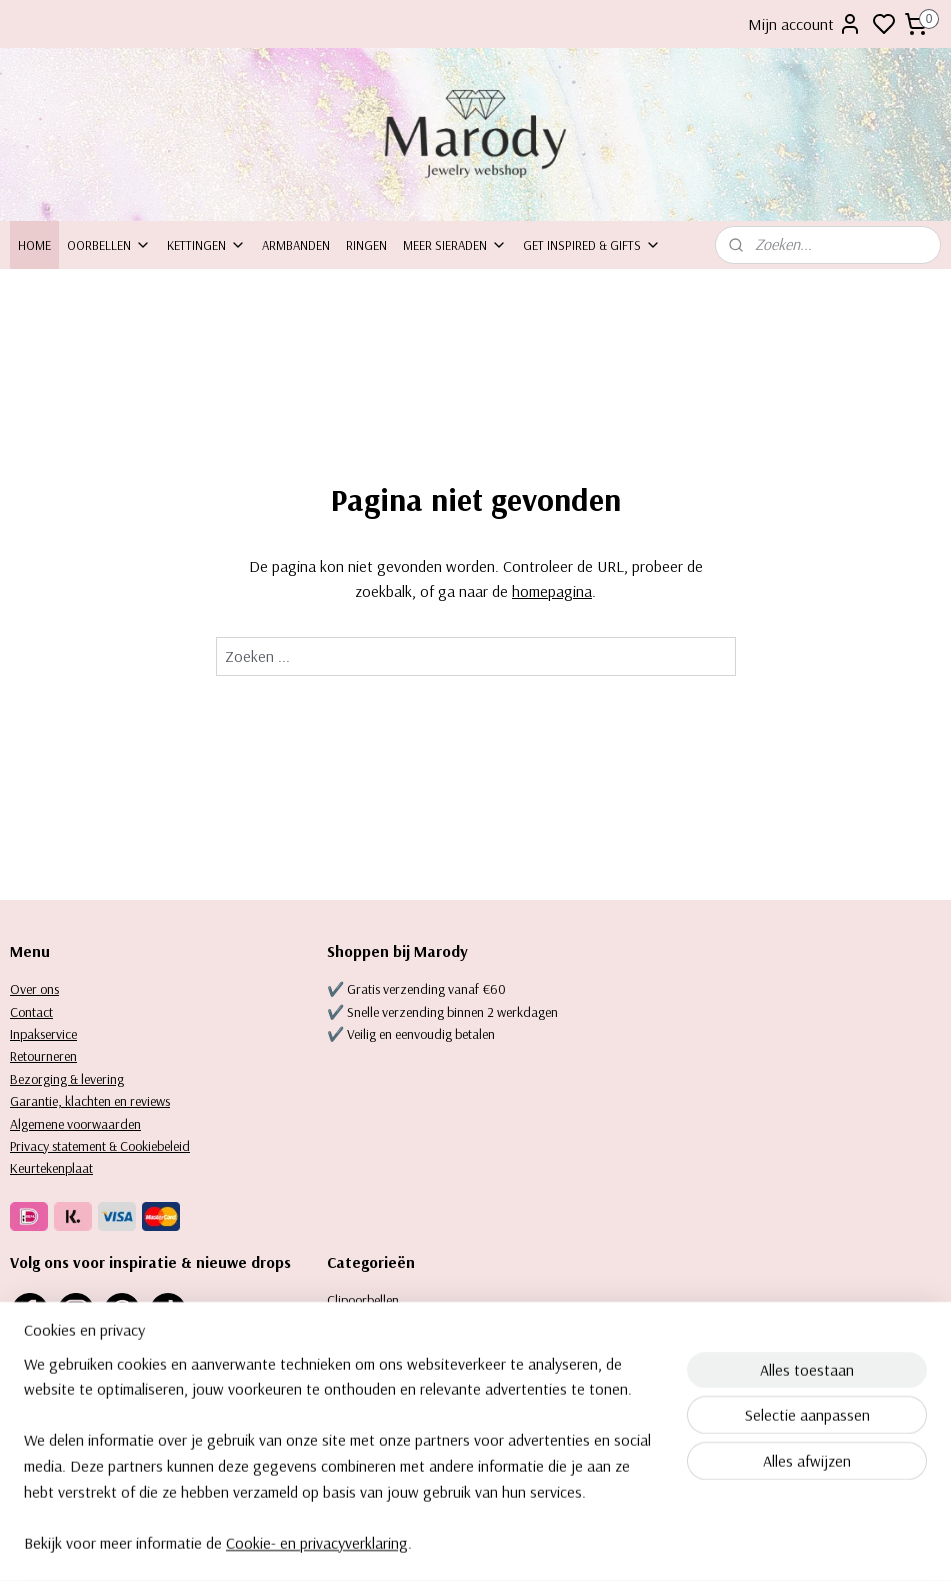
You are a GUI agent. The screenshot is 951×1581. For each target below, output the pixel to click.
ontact (35, 1012)
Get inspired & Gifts (592, 245)
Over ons (34, 989)
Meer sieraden (455, 245)
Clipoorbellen (363, 1300)
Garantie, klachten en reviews (90, 1101)
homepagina (552, 591)
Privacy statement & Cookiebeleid (100, 1146)
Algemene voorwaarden (75, 1124)
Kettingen (206, 245)
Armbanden (296, 245)
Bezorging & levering (67, 1079)
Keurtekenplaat (51, 1168)
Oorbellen (109, 245)
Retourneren (43, 1056)
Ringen (366, 245)
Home (34, 245)
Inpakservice (43, 1034)
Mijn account (805, 24)
